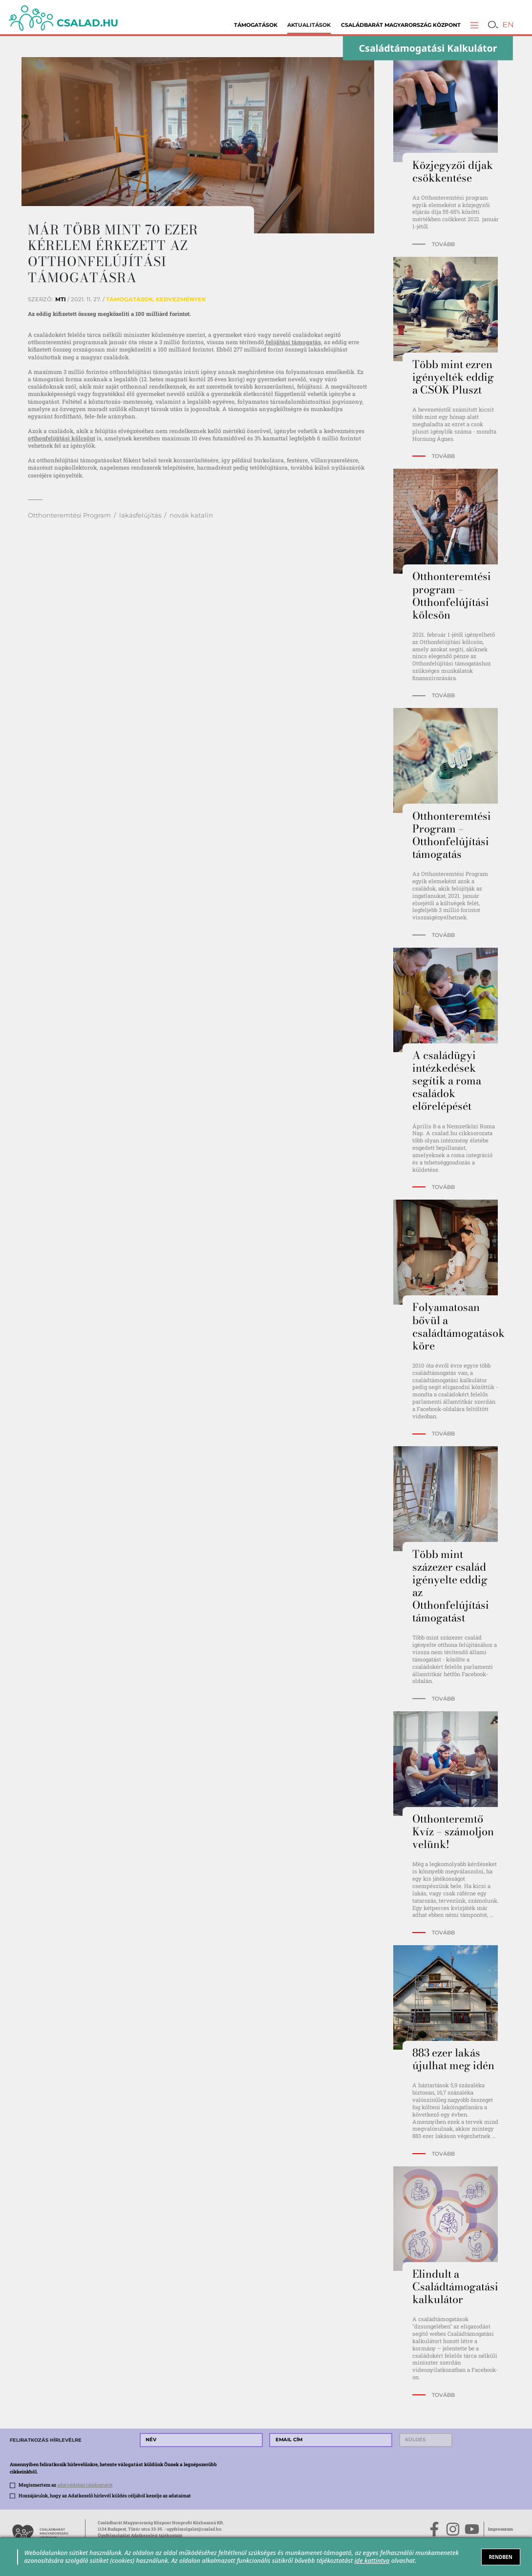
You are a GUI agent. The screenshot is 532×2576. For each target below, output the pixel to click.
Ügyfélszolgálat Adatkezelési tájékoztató (140, 2535)
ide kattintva (371, 2560)
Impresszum (500, 2529)
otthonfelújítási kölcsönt (61, 438)
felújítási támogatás (292, 342)
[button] (474, 25)
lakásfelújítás (140, 515)
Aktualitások (309, 24)
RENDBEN (500, 2557)
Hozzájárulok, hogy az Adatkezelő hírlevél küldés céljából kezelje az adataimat (105, 2496)
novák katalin (191, 515)
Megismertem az (66, 2485)
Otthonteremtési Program (69, 515)
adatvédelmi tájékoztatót (85, 2485)
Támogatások (255, 24)
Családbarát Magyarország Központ (401, 24)
